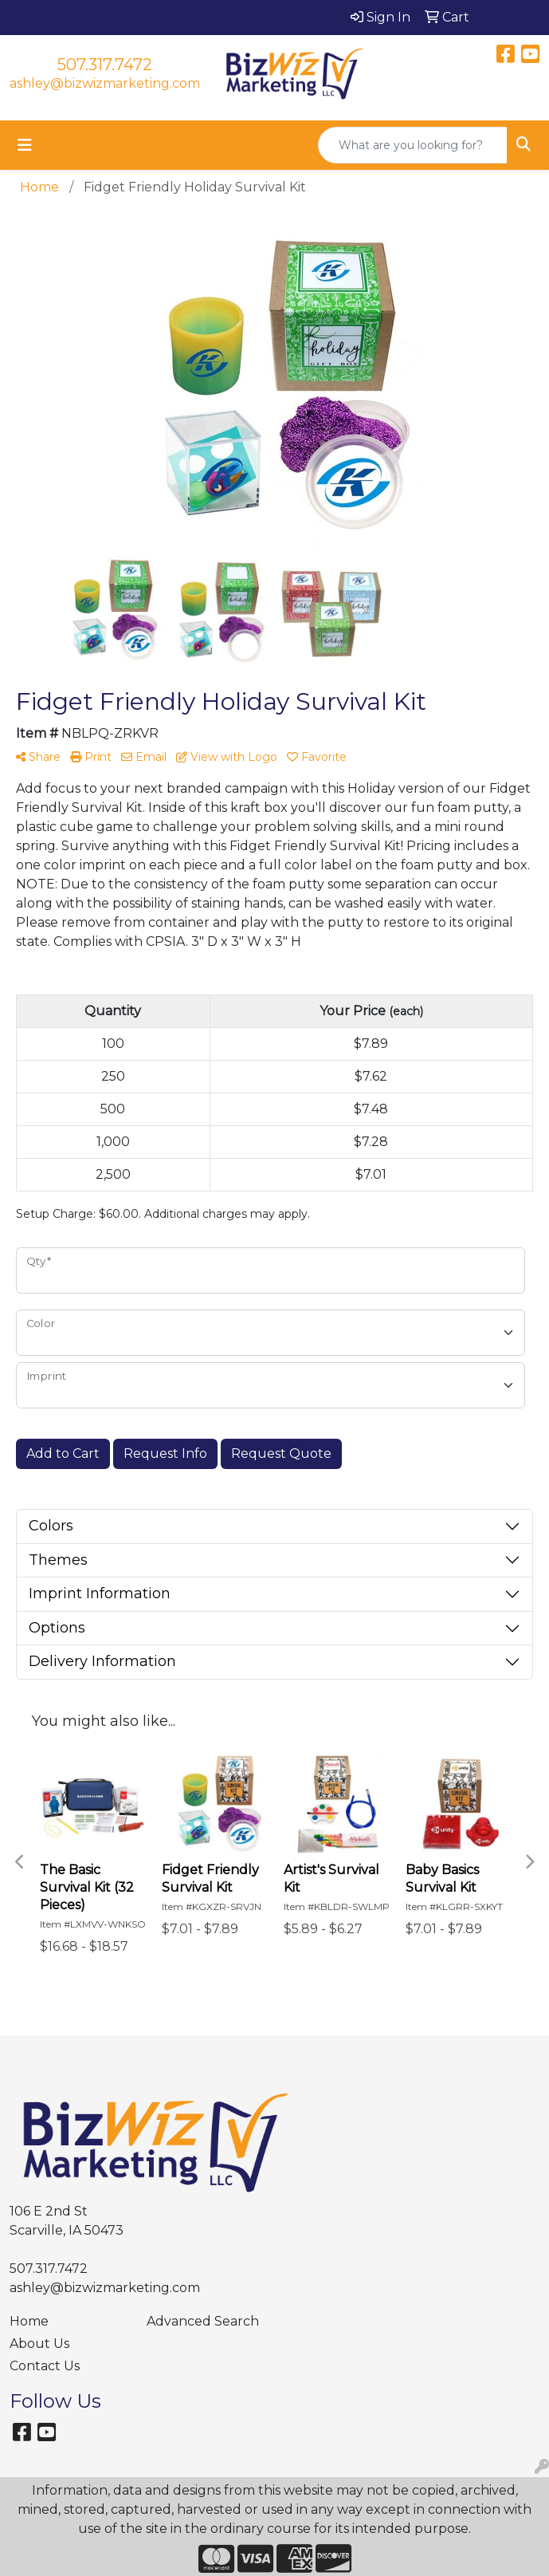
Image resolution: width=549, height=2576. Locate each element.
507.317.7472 (104, 64)
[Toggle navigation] (24, 145)
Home (29, 2321)
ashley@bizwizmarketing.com (105, 83)
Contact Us (45, 2365)
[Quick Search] (413, 145)
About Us (39, 2343)
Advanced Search (203, 2321)
